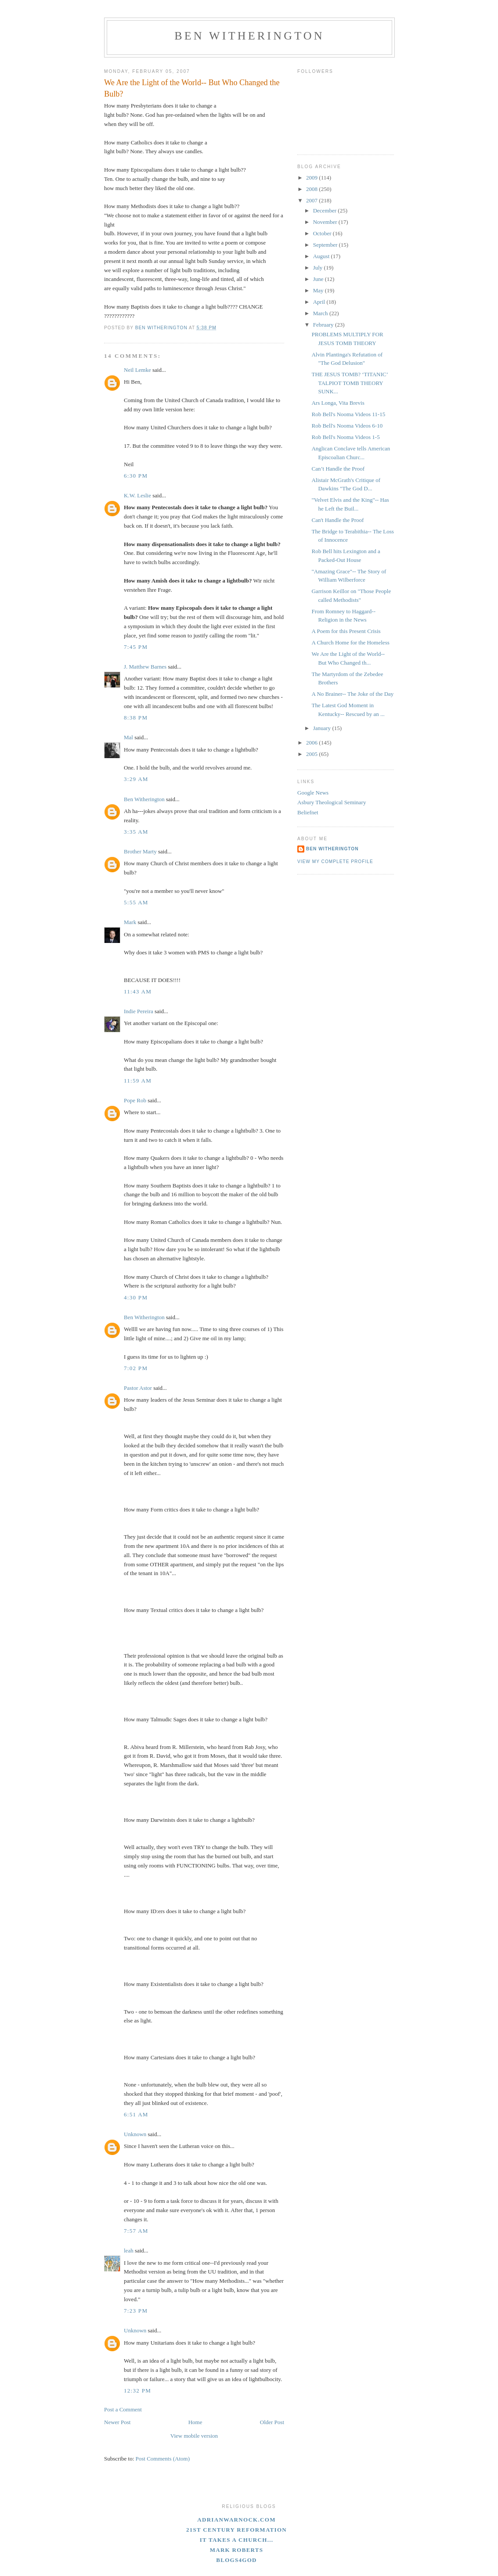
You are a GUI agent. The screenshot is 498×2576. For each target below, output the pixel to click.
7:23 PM (136, 2310)
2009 (312, 177)
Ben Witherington (249, 35)
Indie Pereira (138, 1011)
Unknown (135, 2134)
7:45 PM (136, 647)
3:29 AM (136, 779)
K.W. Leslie (137, 495)
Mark (130, 922)
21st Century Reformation (236, 2529)
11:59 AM (138, 1080)
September (326, 244)
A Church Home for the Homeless (350, 642)
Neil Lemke (137, 370)
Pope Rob (135, 1100)
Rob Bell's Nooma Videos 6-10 (347, 425)
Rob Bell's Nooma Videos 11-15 (348, 414)
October (323, 233)
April (320, 302)
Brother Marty (140, 851)
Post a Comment (123, 2409)
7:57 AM (136, 2230)
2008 (312, 189)
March (321, 313)
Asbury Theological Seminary (331, 802)
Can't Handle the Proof (337, 520)
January (322, 728)
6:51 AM (136, 2114)
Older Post (272, 2422)
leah (129, 2250)
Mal (128, 737)
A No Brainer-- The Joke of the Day (352, 694)
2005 (312, 754)
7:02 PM (136, 1368)
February (324, 324)
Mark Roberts (236, 2550)
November (326, 222)
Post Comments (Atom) (163, 2458)
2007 (312, 200)
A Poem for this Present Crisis (345, 631)
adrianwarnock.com (236, 2519)
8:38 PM (136, 717)
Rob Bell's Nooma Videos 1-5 (345, 437)
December (325, 210)
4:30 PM (136, 1297)
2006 (312, 742)
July (318, 267)
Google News (312, 792)
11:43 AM (138, 991)
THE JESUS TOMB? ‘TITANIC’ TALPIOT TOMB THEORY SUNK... (349, 383)
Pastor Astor (138, 1388)
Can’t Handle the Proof (337, 468)
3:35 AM (136, 831)
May (319, 290)
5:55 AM (136, 902)
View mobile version (194, 2435)
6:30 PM (136, 475)
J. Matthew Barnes (145, 666)
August (322, 256)
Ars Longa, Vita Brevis (337, 402)
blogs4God (236, 2560)
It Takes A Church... (237, 2539)
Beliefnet (307, 812)
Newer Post (117, 2422)
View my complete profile (335, 861)
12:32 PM (137, 2390)
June (319, 279)
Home (195, 2422)
